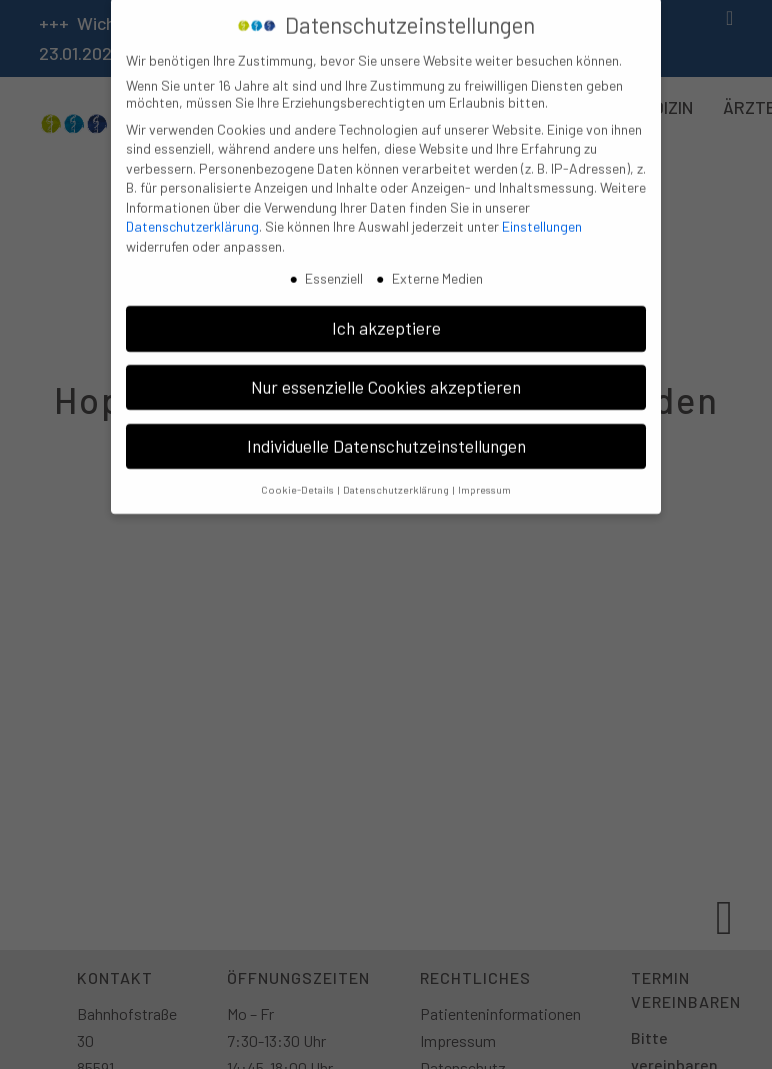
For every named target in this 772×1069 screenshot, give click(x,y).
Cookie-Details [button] (298, 478)
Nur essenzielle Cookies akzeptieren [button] (386, 376)
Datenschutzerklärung (192, 216)
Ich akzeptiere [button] (386, 317)
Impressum (484, 478)
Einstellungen (542, 216)
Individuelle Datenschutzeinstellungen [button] (386, 435)
